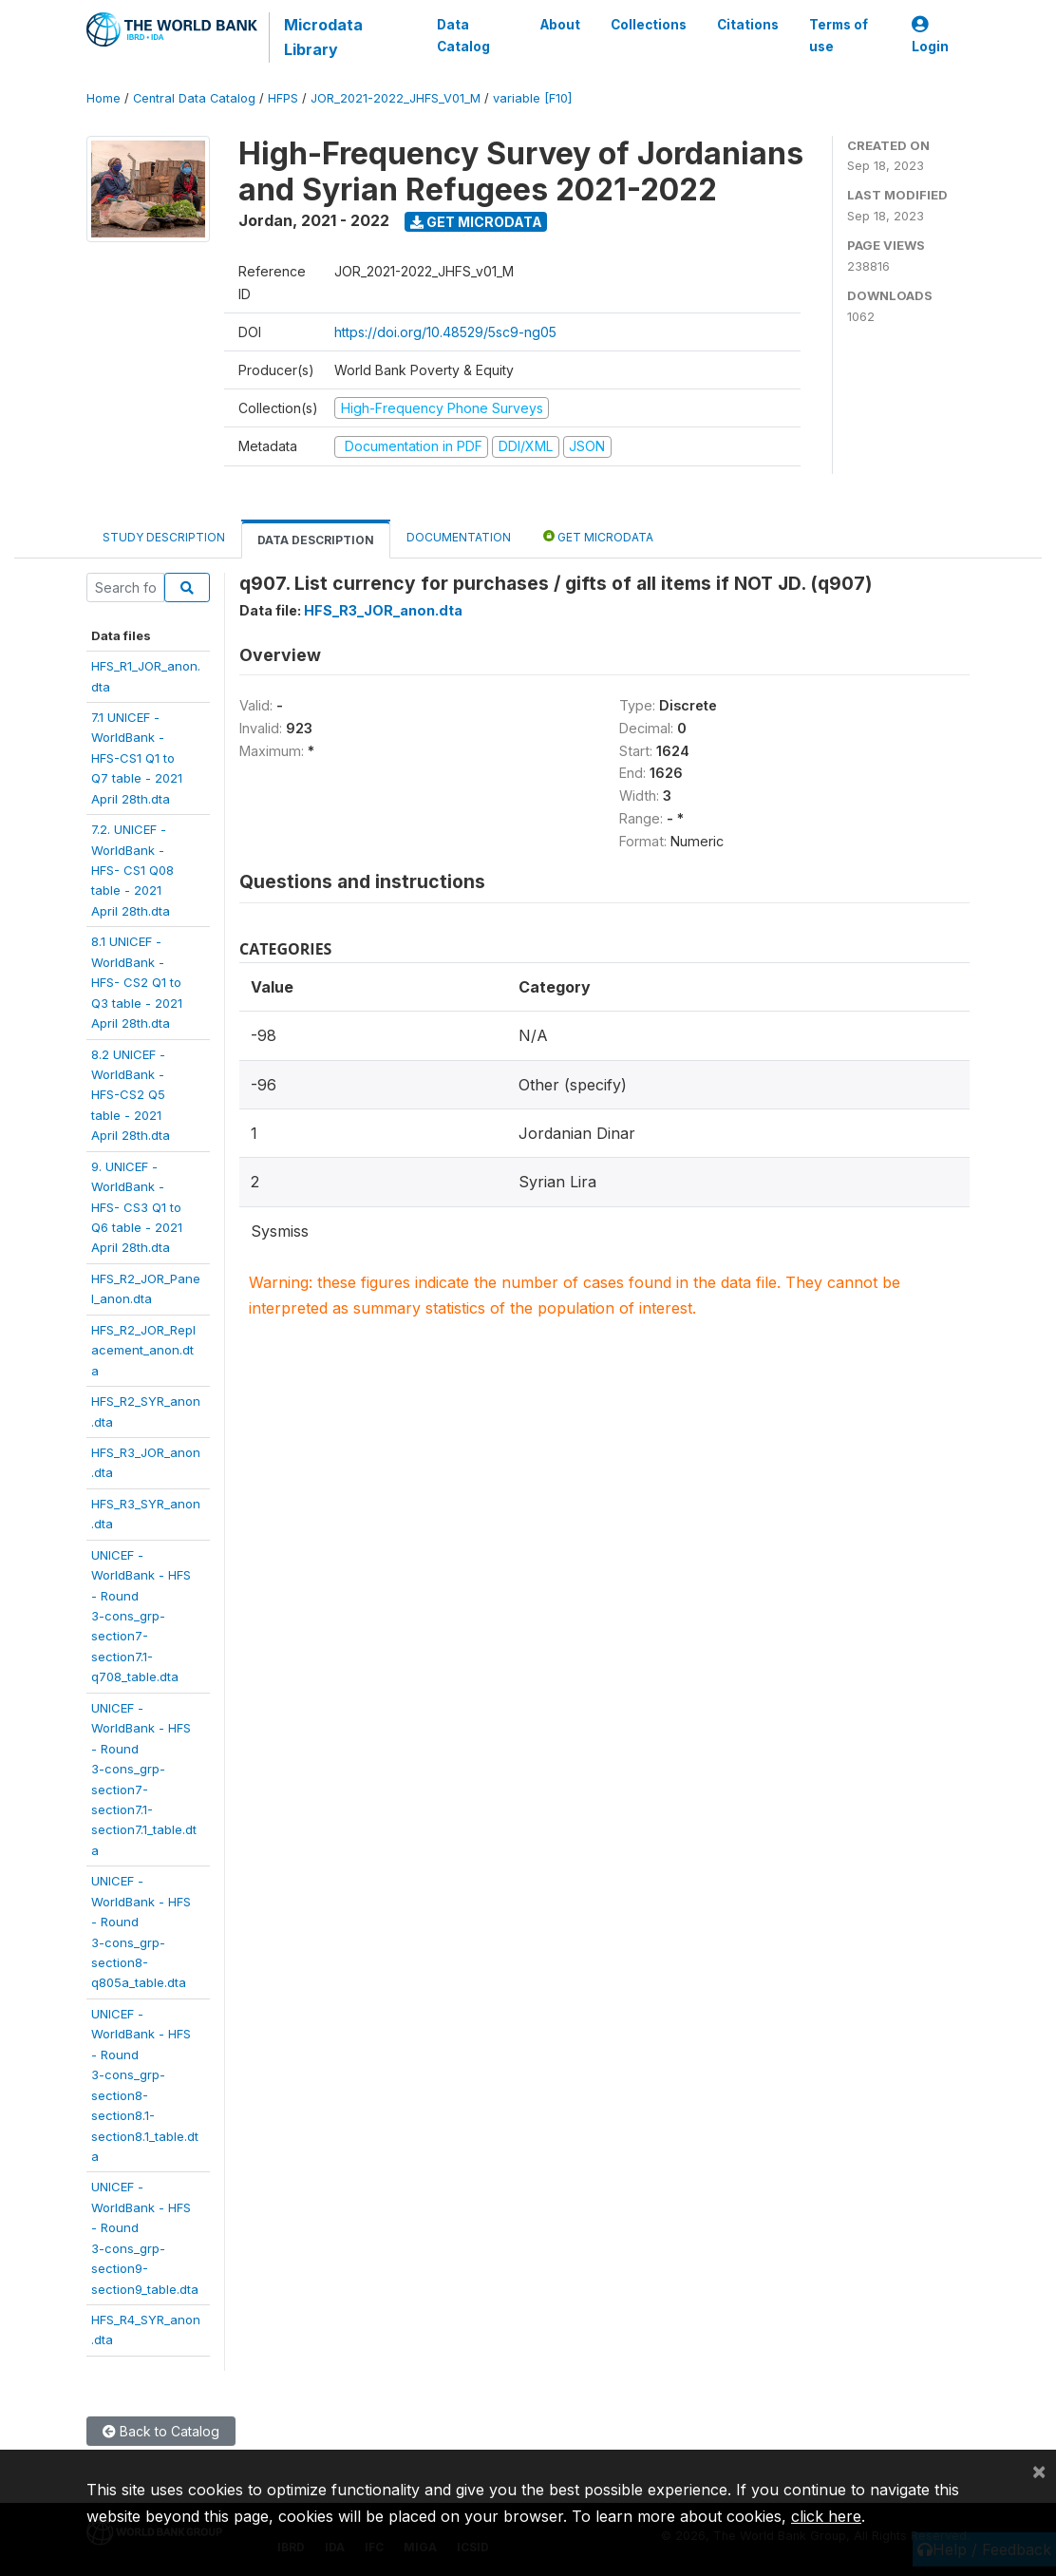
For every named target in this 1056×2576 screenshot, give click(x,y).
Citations (748, 24)
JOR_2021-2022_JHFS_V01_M (396, 98)
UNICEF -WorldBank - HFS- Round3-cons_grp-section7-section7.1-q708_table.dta (141, 1616)
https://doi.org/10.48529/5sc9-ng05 (445, 332)
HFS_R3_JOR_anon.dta (383, 610)
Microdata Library (323, 37)
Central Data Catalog (194, 98)
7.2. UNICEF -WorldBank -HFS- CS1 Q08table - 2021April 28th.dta (132, 870)
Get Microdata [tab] (598, 536)
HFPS (283, 98)
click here (826, 2516)
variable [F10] (532, 98)
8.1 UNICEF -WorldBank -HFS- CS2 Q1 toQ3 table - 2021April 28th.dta (136, 982)
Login (930, 35)
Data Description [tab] (315, 540)
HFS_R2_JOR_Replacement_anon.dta (143, 1350)
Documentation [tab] (458, 537)
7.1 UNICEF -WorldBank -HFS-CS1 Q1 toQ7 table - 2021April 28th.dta (136, 758)
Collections (649, 24)
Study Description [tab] (164, 537)
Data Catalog (462, 35)
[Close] (1039, 2470)
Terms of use (838, 35)
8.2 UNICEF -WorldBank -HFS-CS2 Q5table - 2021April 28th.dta (130, 1095)
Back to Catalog (161, 2431)
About (560, 24)
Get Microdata (476, 222)
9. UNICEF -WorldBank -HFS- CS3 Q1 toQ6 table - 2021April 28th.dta (136, 1207)
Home (103, 98)
